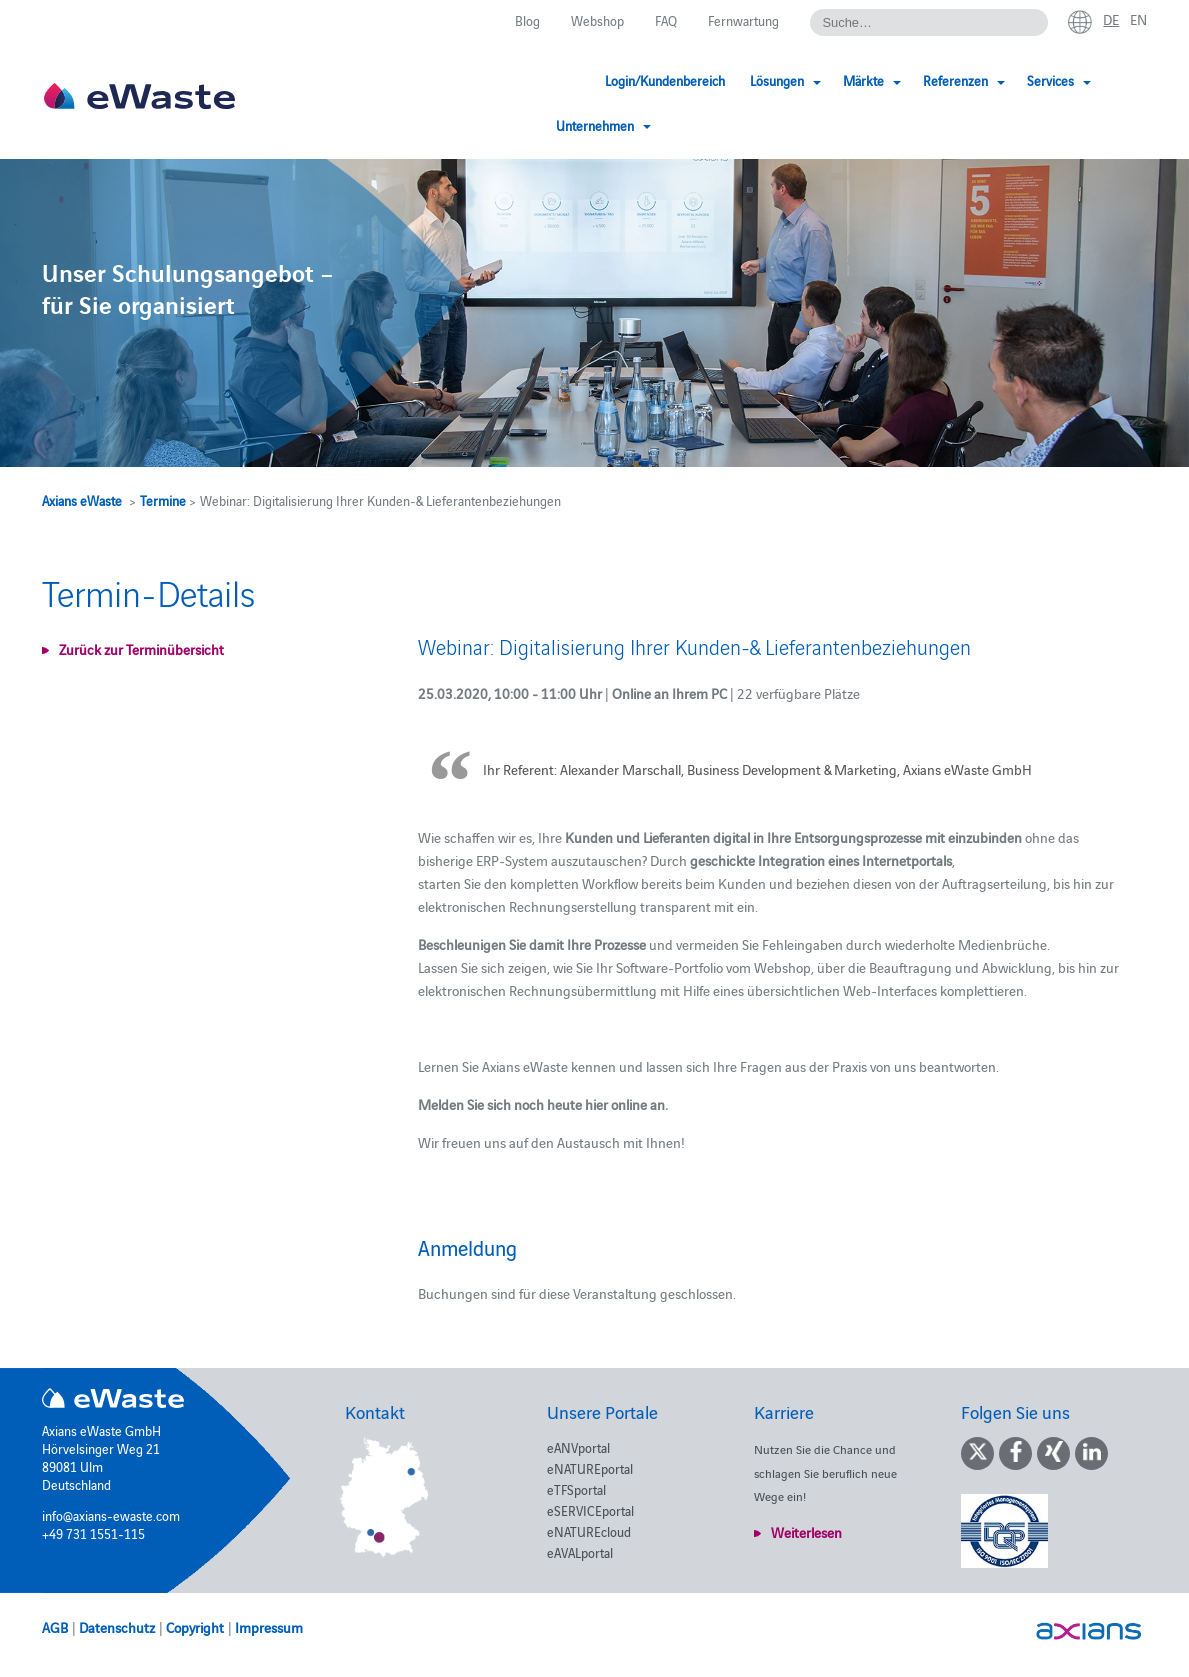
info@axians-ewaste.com (111, 1515)
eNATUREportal (590, 1468)
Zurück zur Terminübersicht (141, 649)
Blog (527, 20)
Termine (163, 500)
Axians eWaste (82, 500)
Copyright (195, 1627)
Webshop (597, 20)
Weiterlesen (806, 1532)
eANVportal (578, 1447)
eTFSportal (576, 1489)
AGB (55, 1627)
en (1138, 19)
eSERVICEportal (590, 1510)
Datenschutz (117, 1627)
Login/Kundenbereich (584, 80)
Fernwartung (743, 20)
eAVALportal (580, 1552)
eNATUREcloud (589, 1531)
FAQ (666, 20)
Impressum (269, 1627)
